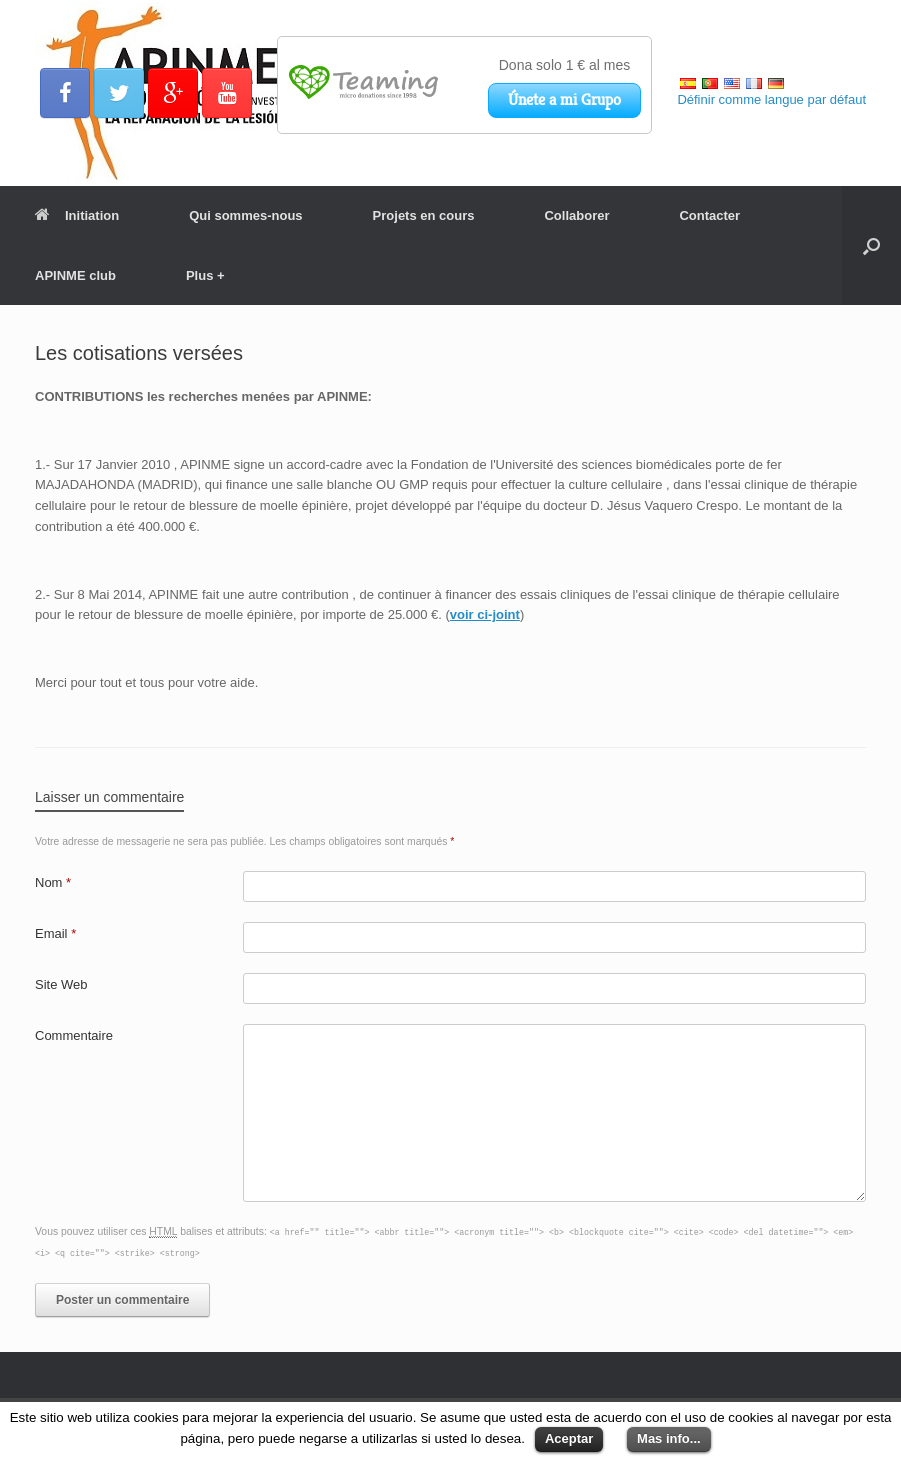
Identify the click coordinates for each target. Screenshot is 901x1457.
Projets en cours (424, 215)
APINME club (75, 275)
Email (55, 933)
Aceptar (569, 1438)
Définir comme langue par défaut (771, 99)
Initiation (77, 215)
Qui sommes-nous (245, 215)
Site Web (61, 984)
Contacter (709, 215)
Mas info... (669, 1438)
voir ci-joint (485, 614)
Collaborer (576, 215)
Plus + (205, 275)
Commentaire (74, 1035)
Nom (53, 882)
